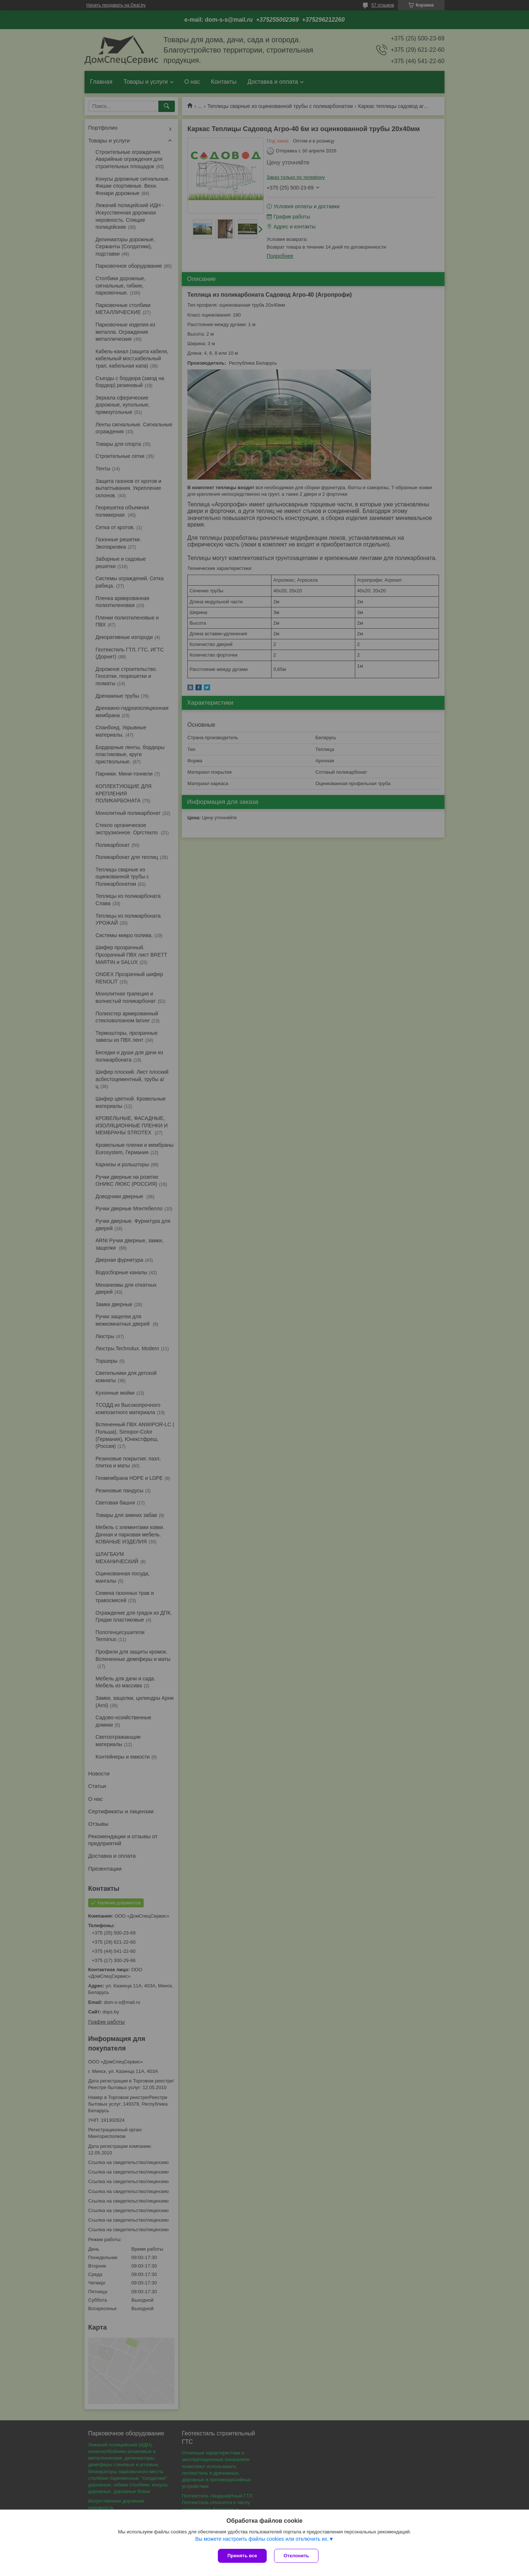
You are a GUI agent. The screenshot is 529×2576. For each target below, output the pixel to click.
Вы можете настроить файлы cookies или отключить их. (261, 2539)
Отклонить (296, 2555)
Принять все (242, 2555)
